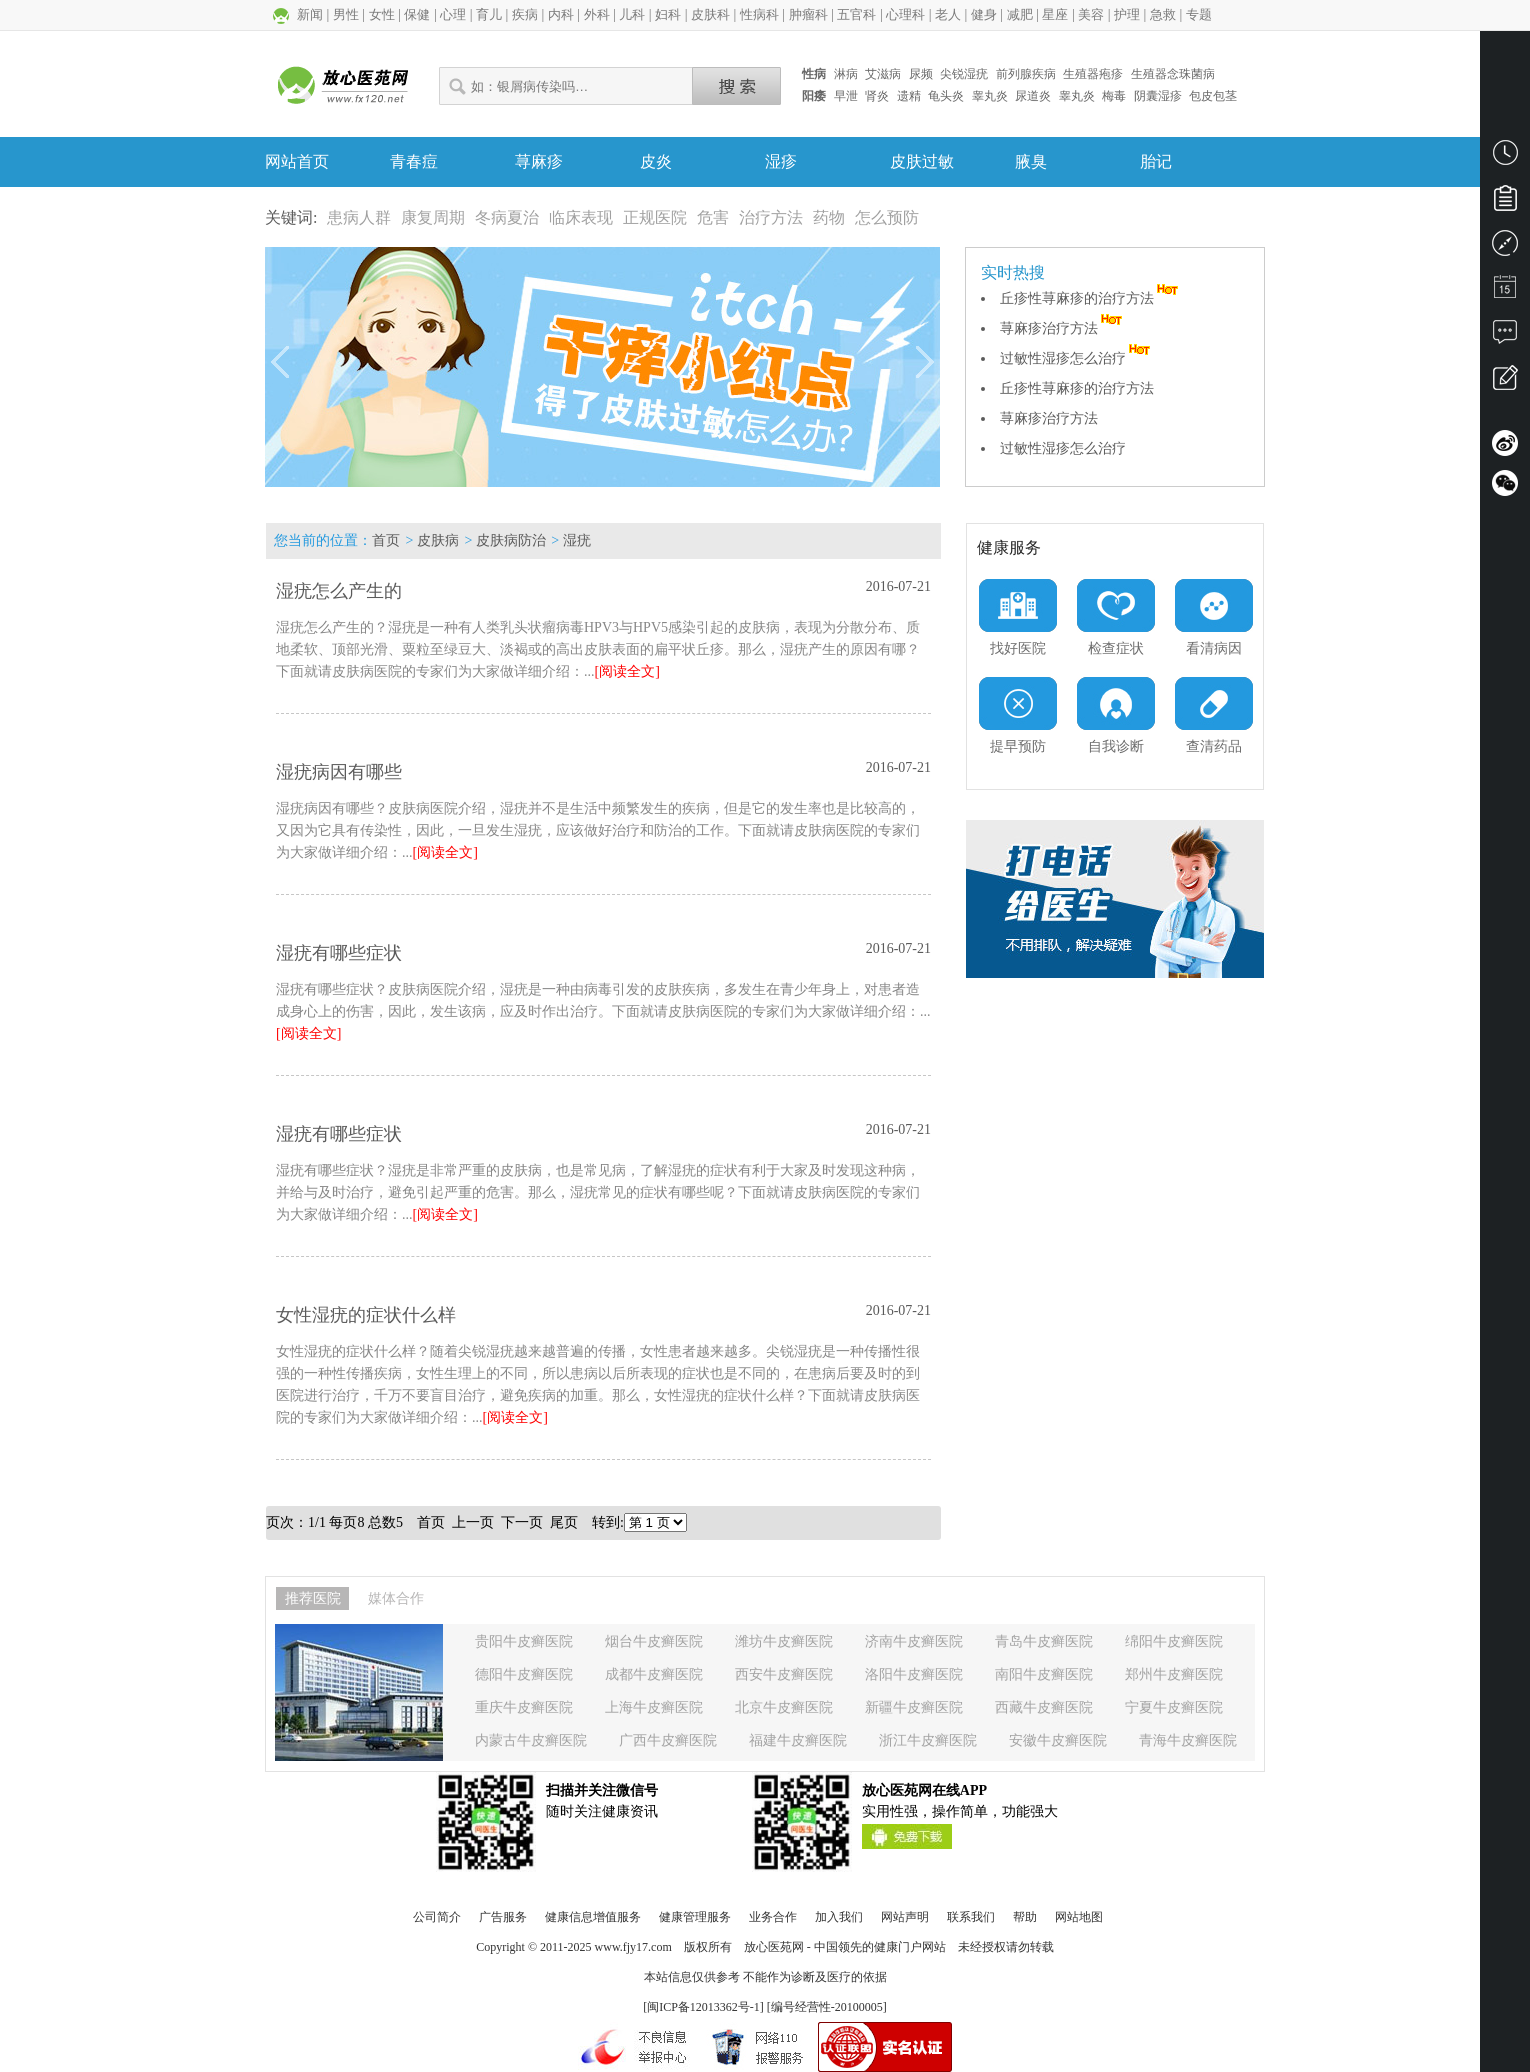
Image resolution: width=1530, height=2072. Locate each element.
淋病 (846, 74)
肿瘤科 (808, 14)
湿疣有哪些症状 (339, 953)
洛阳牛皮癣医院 (914, 1674)
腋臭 (1031, 161)
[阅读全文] (627, 671)
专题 (1199, 14)
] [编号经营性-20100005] (823, 2007)
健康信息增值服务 (593, 1917)
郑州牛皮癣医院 (1174, 1674)
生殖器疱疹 (1093, 74)
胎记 (1156, 161)
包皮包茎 (1213, 96)
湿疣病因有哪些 (339, 772)
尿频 (921, 74)
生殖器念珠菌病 (1173, 74)
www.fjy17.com (633, 1947)
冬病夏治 (507, 217)
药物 (829, 217)
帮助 (1025, 1917)
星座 (1055, 14)
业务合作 (773, 1917)
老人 (948, 14)
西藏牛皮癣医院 (1044, 1707)
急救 (1163, 14)
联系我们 (971, 1917)
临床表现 (581, 217)
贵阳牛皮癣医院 (524, 1641)
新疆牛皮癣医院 (914, 1707)
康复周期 (433, 217)
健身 (984, 14)
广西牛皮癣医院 (668, 1740)
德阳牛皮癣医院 (524, 1674)
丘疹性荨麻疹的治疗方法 (1091, 298)
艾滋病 (883, 74)
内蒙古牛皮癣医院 (531, 1740)
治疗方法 (771, 217)
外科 (597, 14)
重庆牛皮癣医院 (524, 1707)
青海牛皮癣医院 (1188, 1740)
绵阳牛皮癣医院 (1174, 1641)
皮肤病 (438, 540)
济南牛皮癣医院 (914, 1641)
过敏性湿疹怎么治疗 (1077, 358)
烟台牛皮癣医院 (654, 1641)
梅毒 (1114, 96)
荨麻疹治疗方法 (1063, 328)
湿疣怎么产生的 (339, 591)
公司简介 (437, 1917)
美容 (1091, 14)
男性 (346, 14)
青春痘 (414, 161)
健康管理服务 (695, 1917)
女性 (382, 14)
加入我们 (839, 1917)
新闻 (310, 14)
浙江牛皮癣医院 (928, 1740)
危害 (713, 217)
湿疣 (577, 540)
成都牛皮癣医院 (654, 1674)
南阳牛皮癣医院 (1044, 1674)
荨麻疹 (539, 161)
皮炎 (656, 161)
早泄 (846, 96)
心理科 (905, 14)
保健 (417, 14)
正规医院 (655, 217)
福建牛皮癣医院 (798, 1740)
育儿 (489, 14)
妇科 (668, 14)
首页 (386, 540)
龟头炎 (946, 96)
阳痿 (814, 96)
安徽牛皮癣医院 (1058, 1740)
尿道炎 (1033, 96)
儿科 (632, 14)
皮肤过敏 (922, 161)
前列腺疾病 (1026, 74)
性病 (814, 74)
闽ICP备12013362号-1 (703, 2007)
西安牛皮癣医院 (784, 1674)
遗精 (909, 96)
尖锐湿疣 (964, 74)
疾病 (525, 14)
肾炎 (877, 96)
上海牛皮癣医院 (654, 1707)
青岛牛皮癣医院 (1044, 1641)
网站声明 (905, 1917)
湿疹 (781, 161)
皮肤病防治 (511, 540)
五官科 (856, 14)
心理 (453, 14)
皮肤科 (710, 14)
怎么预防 (887, 217)
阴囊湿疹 (1158, 96)
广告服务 (503, 1917)
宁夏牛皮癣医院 (1174, 1707)
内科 (561, 14)
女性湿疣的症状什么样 (366, 1315)
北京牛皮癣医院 (784, 1707)
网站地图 (1079, 1917)
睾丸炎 (990, 96)
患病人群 (359, 217)
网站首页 (297, 161)
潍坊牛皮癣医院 (784, 1641)
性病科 (759, 14)
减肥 (1020, 14)
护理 (1127, 14)
